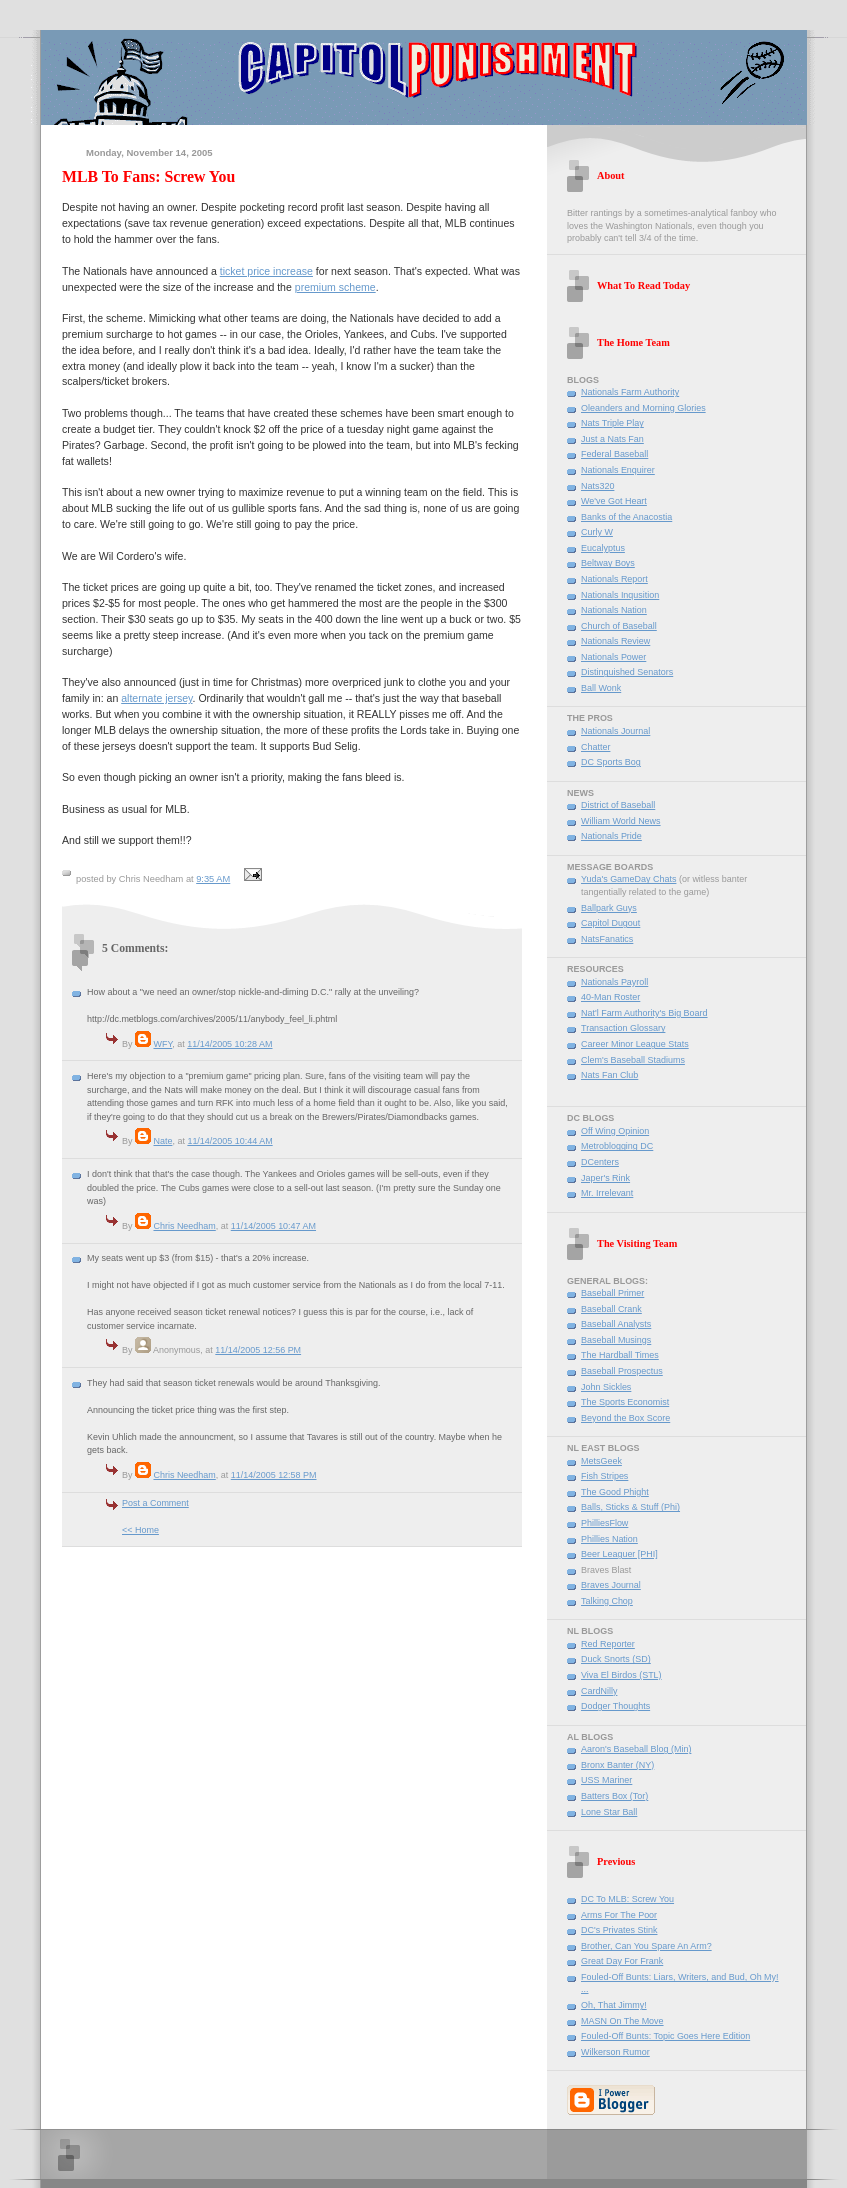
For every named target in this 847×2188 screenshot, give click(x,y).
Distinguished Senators (627, 672)
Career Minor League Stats (635, 1044)
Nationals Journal (615, 731)
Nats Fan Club (609, 1075)
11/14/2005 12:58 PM (274, 1475)
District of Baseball (618, 805)
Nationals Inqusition (620, 595)
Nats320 (597, 486)
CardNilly (599, 1691)
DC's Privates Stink (619, 1930)
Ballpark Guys (609, 908)
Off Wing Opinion (615, 1131)
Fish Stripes (604, 1476)
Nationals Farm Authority (630, 392)
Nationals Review (615, 641)
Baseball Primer (612, 1293)
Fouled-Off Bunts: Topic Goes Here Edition (665, 2036)
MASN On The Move (622, 2021)
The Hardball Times (620, 1355)
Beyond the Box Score (625, 1418)
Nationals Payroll (614, 982)
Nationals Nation (614, 610)
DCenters (600, 1162)
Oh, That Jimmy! (614, 2005)
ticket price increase (266, 271)
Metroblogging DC (617, 1146)
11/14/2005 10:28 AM (229, 1044)
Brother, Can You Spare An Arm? (646, 1946)
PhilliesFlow (604, 1523)
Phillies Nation (609, 1539)
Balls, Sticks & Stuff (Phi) (630, 1507)
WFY (162, 1044)
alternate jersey (156, 698)
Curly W (597, 532)
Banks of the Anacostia (626, 517)
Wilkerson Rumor (615, 2052)
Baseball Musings (616, 1340)
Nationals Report (614, 579)
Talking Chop (607, 1601)
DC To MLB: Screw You (627, 1899)
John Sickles (606, 1387)
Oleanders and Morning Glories (643, 408)
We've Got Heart (614, 501)
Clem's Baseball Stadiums (633, 1060)
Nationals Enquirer (618, 470)
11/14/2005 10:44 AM (229, 1141)
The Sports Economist (625, 1402)
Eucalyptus (603, 548)
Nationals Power (613, 657)
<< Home (140, 1530)
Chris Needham (184, 1226)
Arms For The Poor (619, 1915)
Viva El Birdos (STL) (621, 1675)
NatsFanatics (607, 939)
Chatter (595, 747)
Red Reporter (608, 1644)
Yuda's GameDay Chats (628, 879)
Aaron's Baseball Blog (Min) (636, 1749)
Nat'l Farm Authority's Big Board (644, 1013)
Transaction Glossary (623, 1028)
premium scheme (335, 287)
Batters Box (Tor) (614, 1796)
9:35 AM (213, 879)
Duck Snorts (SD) (616, 1659)
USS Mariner (606, 1780)
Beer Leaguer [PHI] (619, 1554)
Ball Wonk (601, 688)
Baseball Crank (611, 1309)
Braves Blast (606, 1570)
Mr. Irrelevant (607, 1193)
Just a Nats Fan (612, 439)
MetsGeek (601, 1461)
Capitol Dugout (610, 923)
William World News (621, 821)
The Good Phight (615, 1492)
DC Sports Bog (611, 762)
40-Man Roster (610, 997)
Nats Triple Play (612, 423)
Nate (162, 1141)
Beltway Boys (608, 563)
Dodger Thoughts (615, 1706)
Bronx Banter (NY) (617, 1765)
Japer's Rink (605, 1178)
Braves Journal (611, 1585)
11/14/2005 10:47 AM (273, 1226)
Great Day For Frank (622, 1961)
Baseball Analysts (616, 1324)
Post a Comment (155, 1503)
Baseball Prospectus (622, 1371)
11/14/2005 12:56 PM (258, 1350)
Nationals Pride (611, 836)
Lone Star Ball (609, 1812)
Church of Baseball (619, 626)
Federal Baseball (614, 454)
